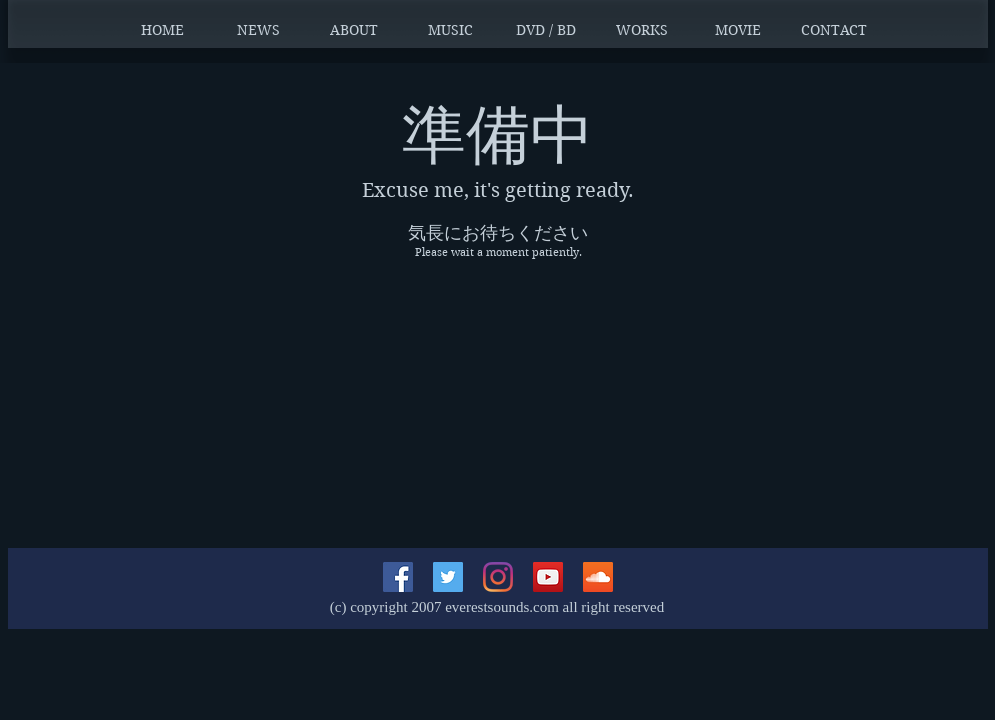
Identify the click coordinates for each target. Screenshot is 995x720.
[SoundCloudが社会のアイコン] (598, 577)
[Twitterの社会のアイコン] (448, 577)
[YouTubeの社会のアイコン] (548, 577)
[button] (258, 30)
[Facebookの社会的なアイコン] (398, 577)
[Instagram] (498, 577)
